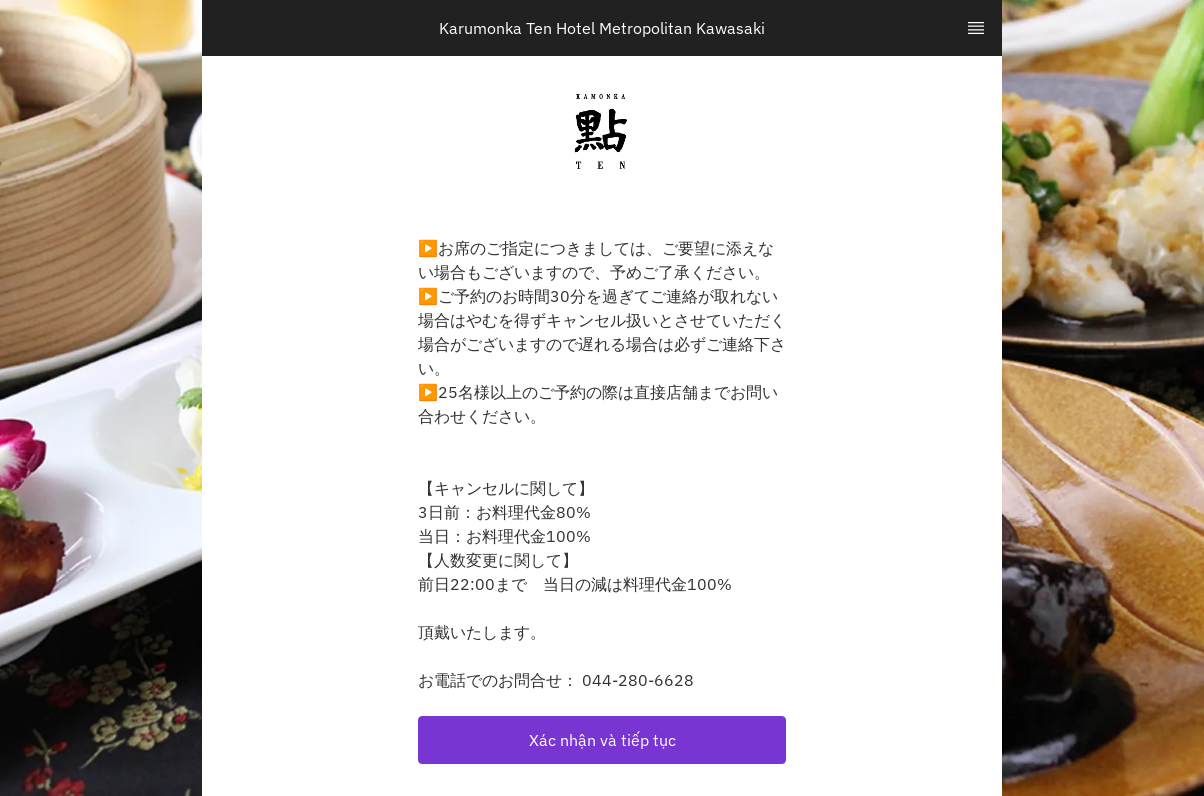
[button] (602, 740)
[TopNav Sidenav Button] (976, 28)
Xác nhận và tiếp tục (602, 740)
